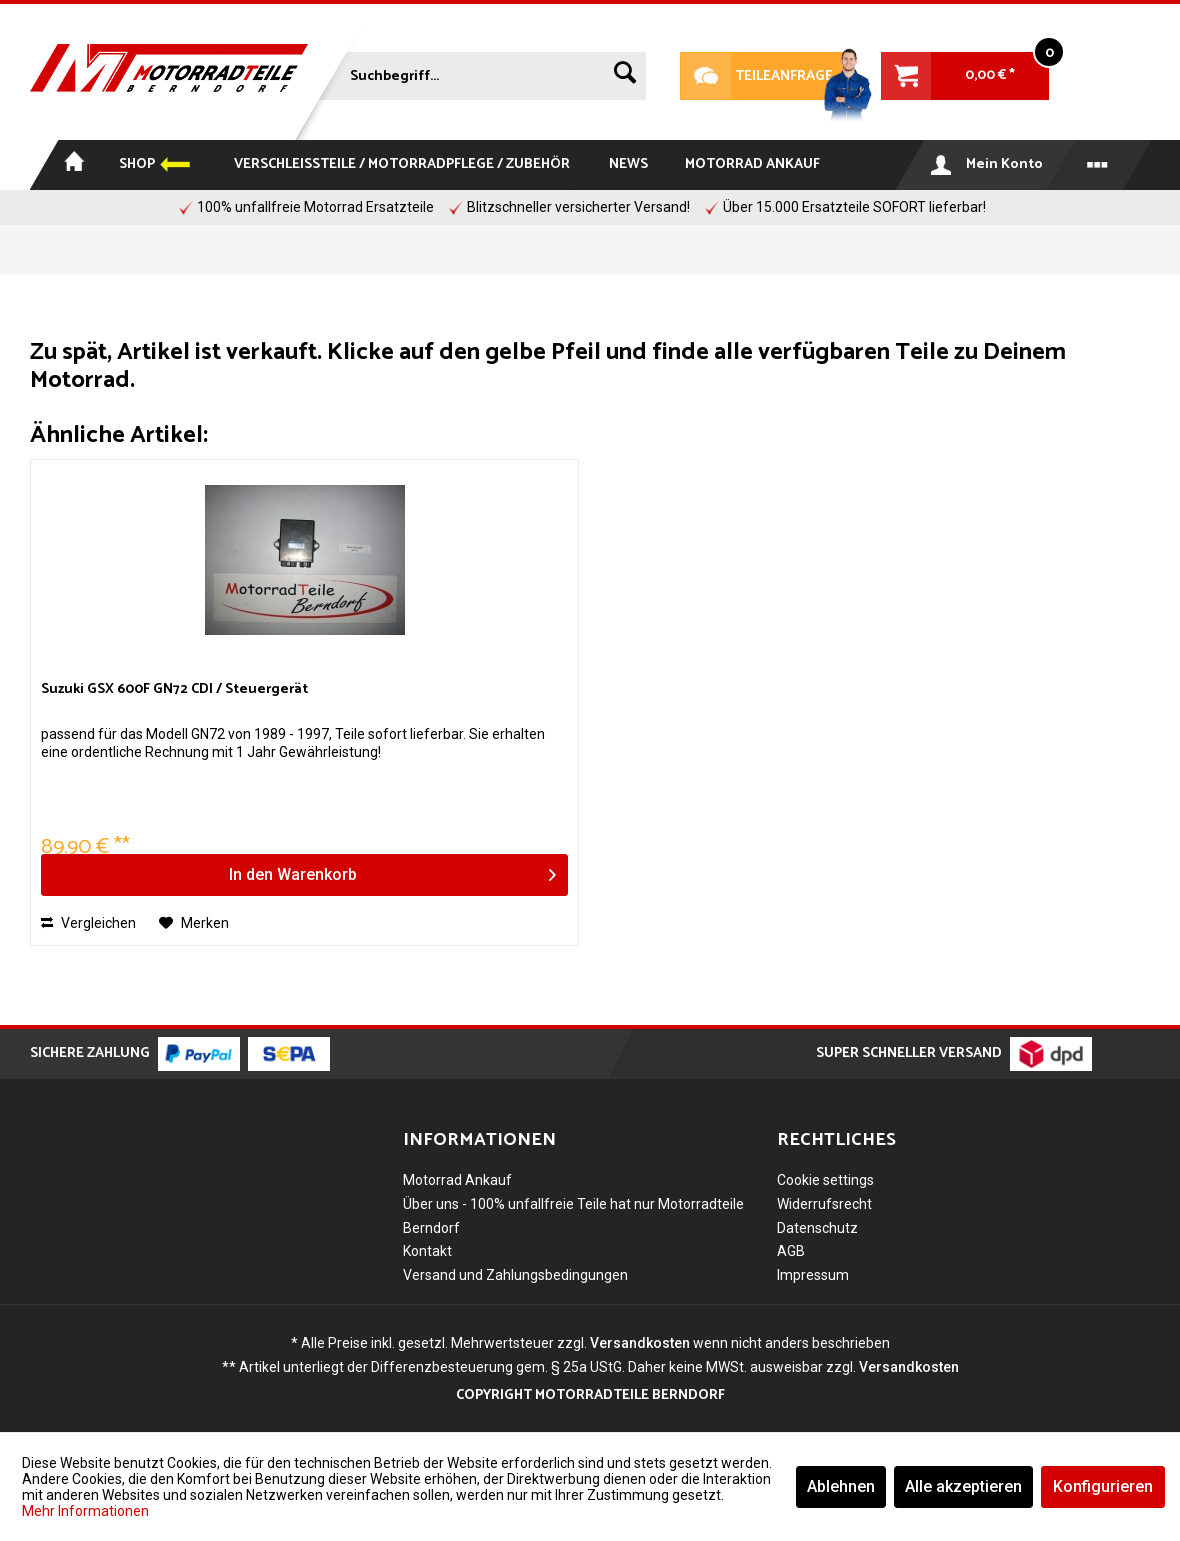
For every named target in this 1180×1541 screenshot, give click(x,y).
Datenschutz (817, 1228)
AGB (791, 1251)
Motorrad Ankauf (457, 1180)
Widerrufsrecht (824, 1204)
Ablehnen (841, 1486)
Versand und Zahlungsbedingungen (515, 1275)
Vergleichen (88, 923)
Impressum (813, 1275)
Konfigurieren (1103, 1486)
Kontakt (427, 1251)
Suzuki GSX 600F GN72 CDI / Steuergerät (174, 690)
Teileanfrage (756, 76)
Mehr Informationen (85, 1511)
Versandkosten (640, 1343)
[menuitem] (478, 72)
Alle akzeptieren (963, 1486)
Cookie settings (825, 1180)
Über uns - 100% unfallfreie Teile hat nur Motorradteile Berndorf (573, 1216)
